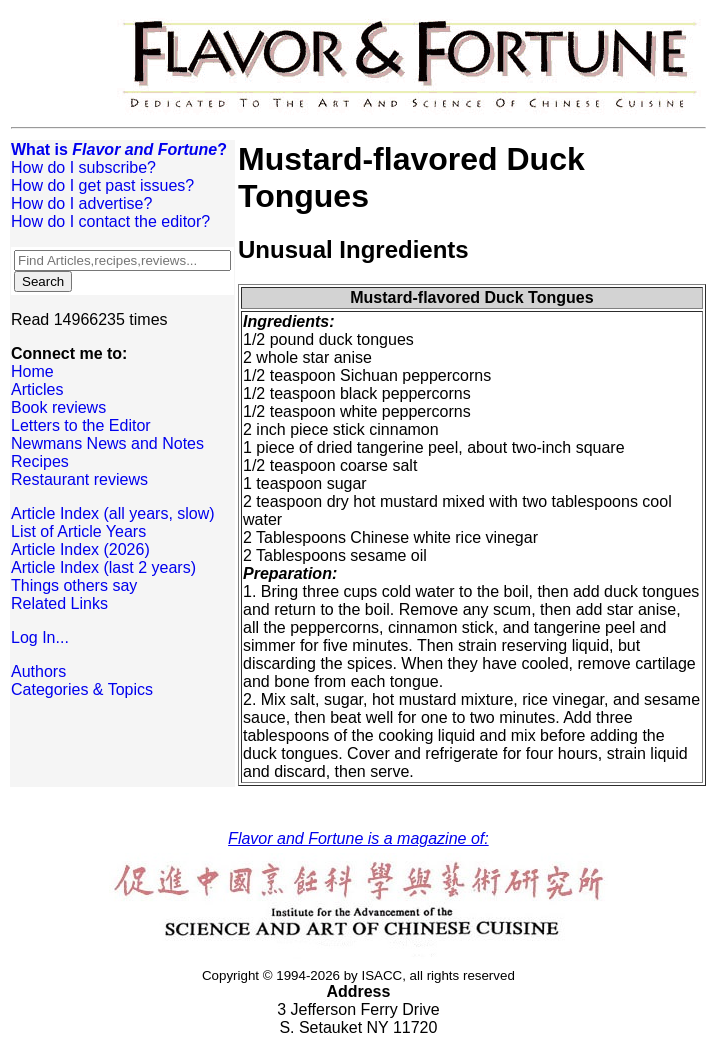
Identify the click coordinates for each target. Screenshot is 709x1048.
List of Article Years (78, 531)
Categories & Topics (82, 689)
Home (32, 371)
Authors (38, 671)
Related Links (59, 603)
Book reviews (58, 407)
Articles (37, 389)
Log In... (40, 637)
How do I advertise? (81, 203)
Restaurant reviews (79, 479)
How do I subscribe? (83, 167)
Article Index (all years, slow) (113, 513)
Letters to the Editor (81, 425)
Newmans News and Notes (107, 443)
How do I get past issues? (102, 185)
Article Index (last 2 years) (103, 567)
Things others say (74, 585)
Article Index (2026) (80, 549)
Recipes (40, 461)
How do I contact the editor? (110, 221)
